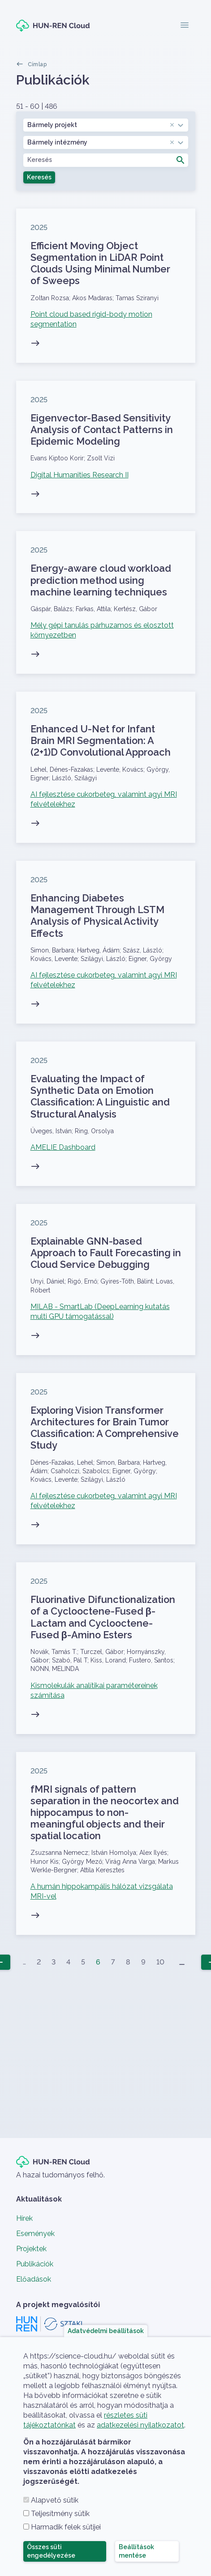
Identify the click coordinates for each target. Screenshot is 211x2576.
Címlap (37, 64)
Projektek (31, 2248)
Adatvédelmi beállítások (106, 2330)
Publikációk (34, 2264)
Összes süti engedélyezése (51, 2551)
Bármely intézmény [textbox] (101, 142)
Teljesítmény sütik (60, 2513)
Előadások (33, 2279)
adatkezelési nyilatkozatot (140, 2425)
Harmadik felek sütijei (66, 2527)
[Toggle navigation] (184, 26)
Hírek (24, 2218)
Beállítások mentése (136, 2551)
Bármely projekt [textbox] (101, 124)
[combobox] (105, 125)
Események (35, 2233)
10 (160, 1962)
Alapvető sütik (54, 2500)
